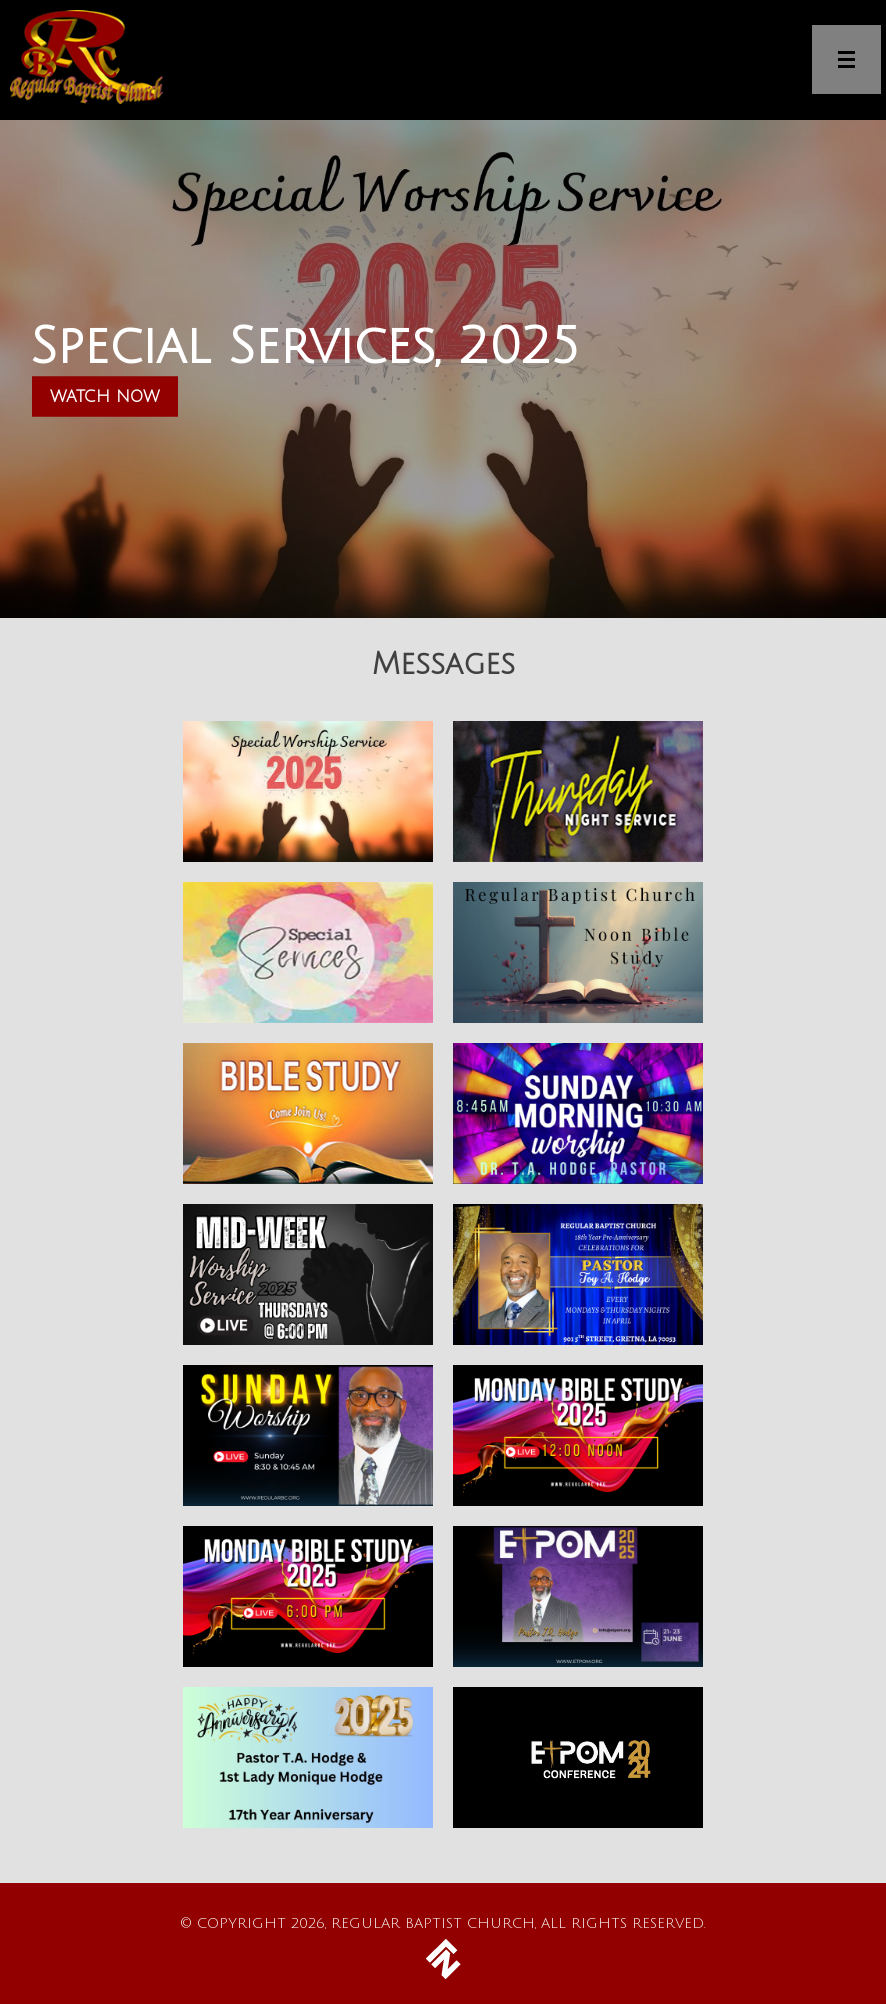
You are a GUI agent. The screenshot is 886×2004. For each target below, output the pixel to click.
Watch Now (105, 397)
